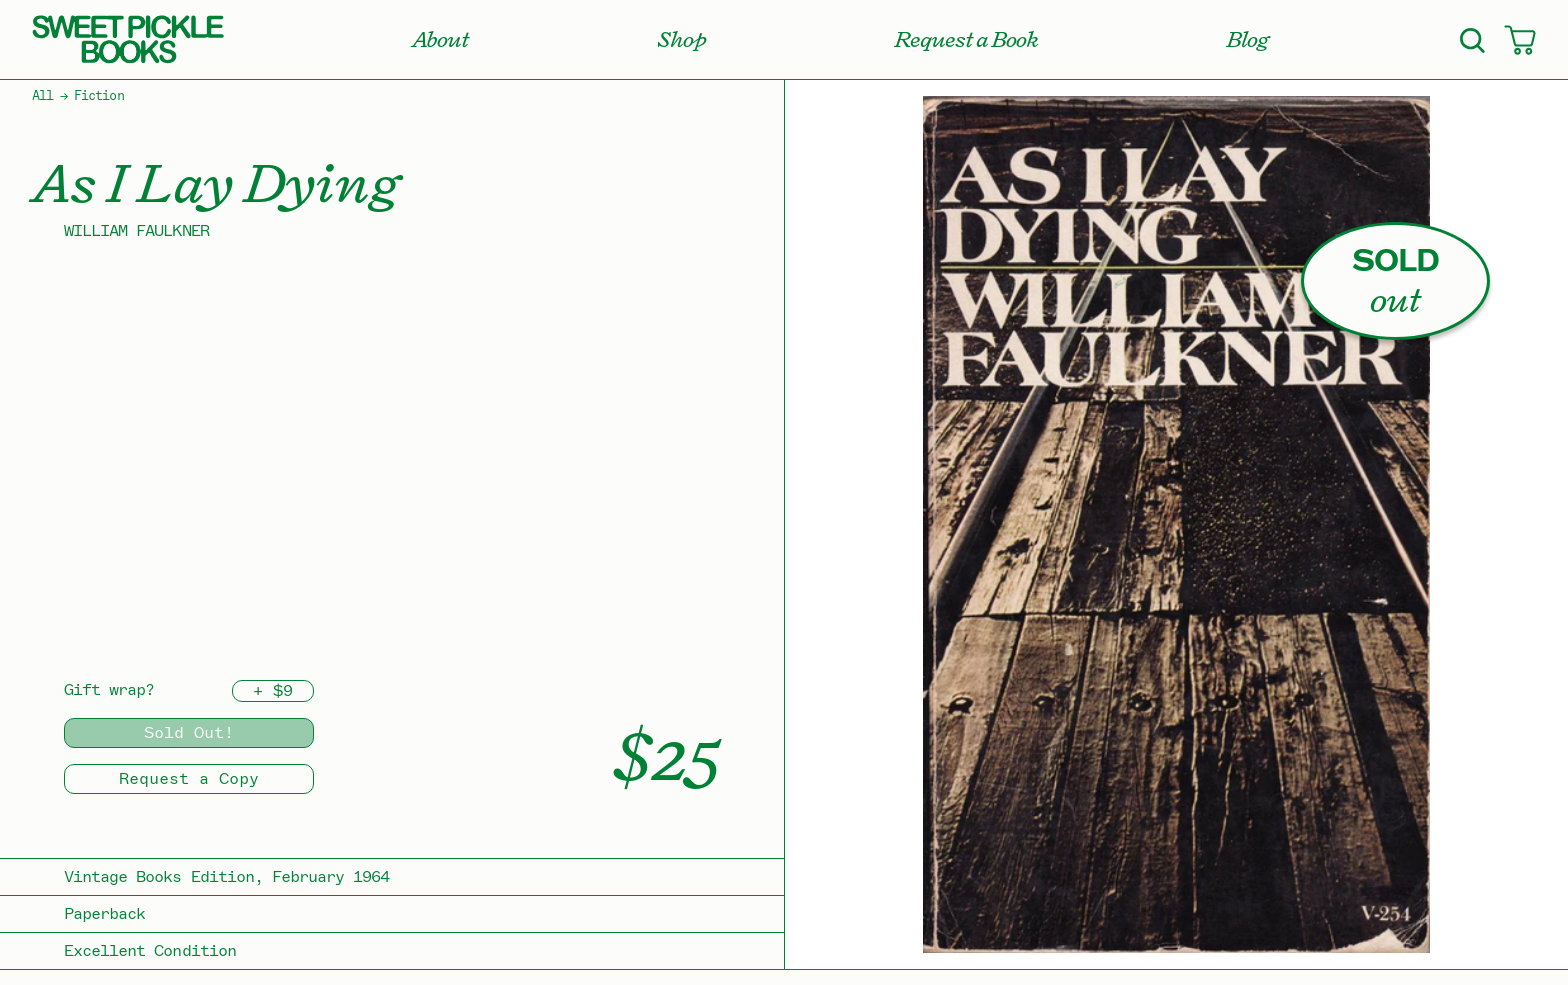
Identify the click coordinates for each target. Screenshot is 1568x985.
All (42, 96)
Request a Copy (189, 779)
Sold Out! (189, 733)
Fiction (98, 96)
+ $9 (273, 691)
